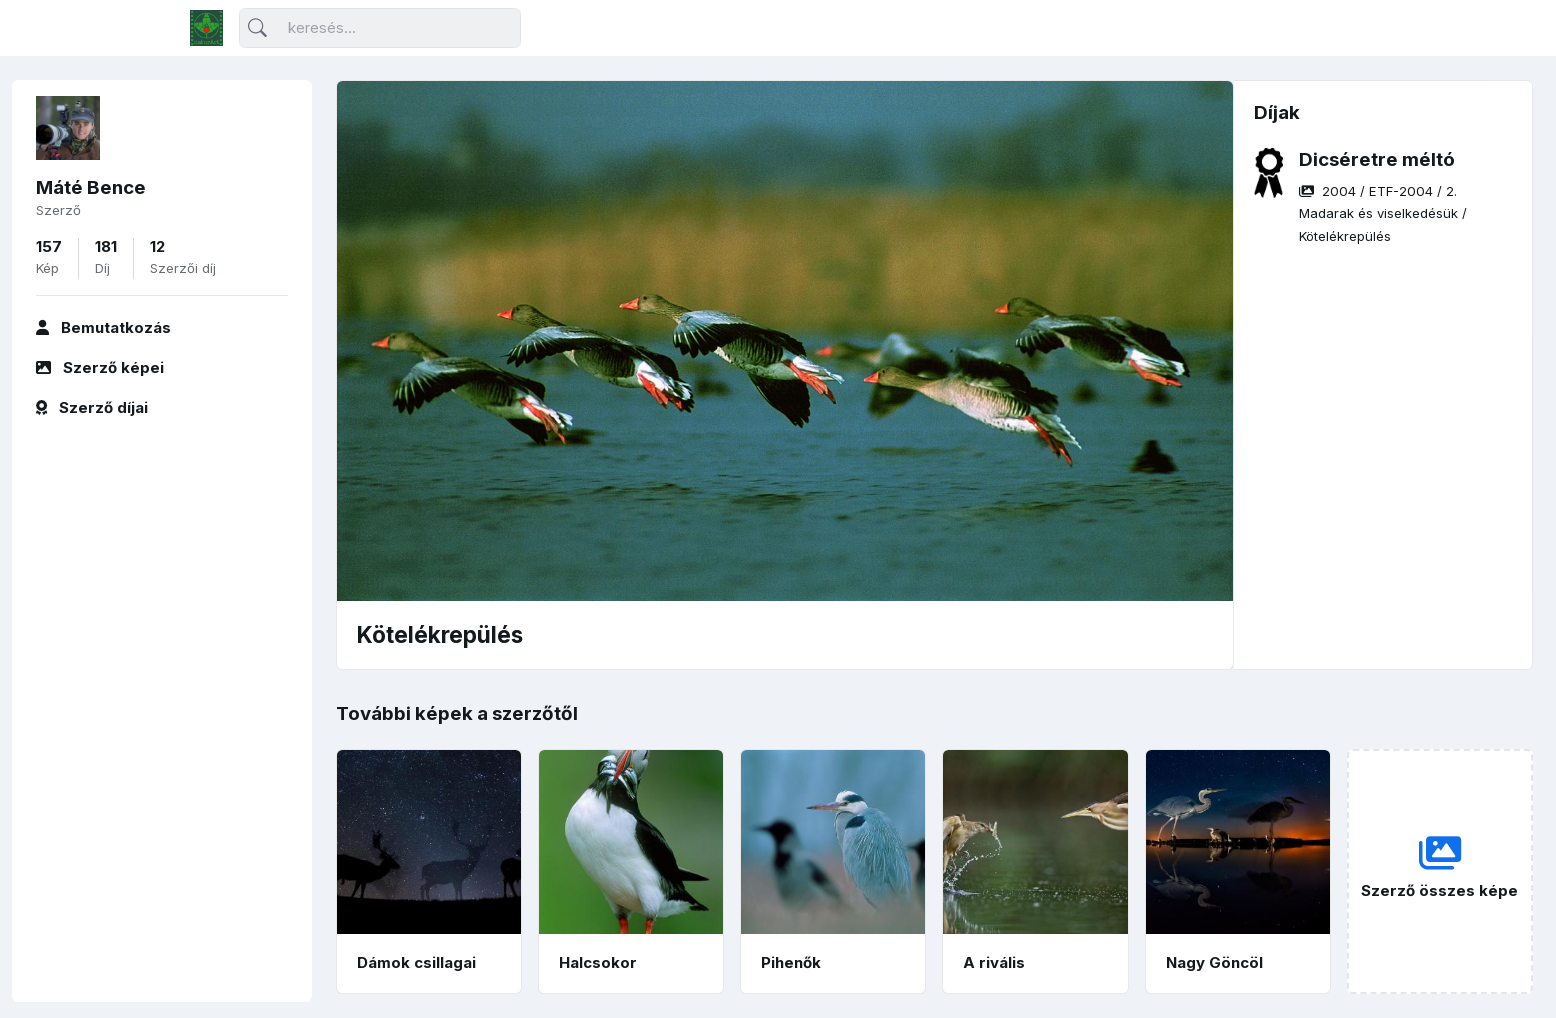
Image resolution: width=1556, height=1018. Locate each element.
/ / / (1383, 213)
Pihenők (791, 962)
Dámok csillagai (416, 962)
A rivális (994, 962)
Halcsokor (598, 962)
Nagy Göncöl (1214, 962)
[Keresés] (380, 28)
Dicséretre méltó (1377, 159)
